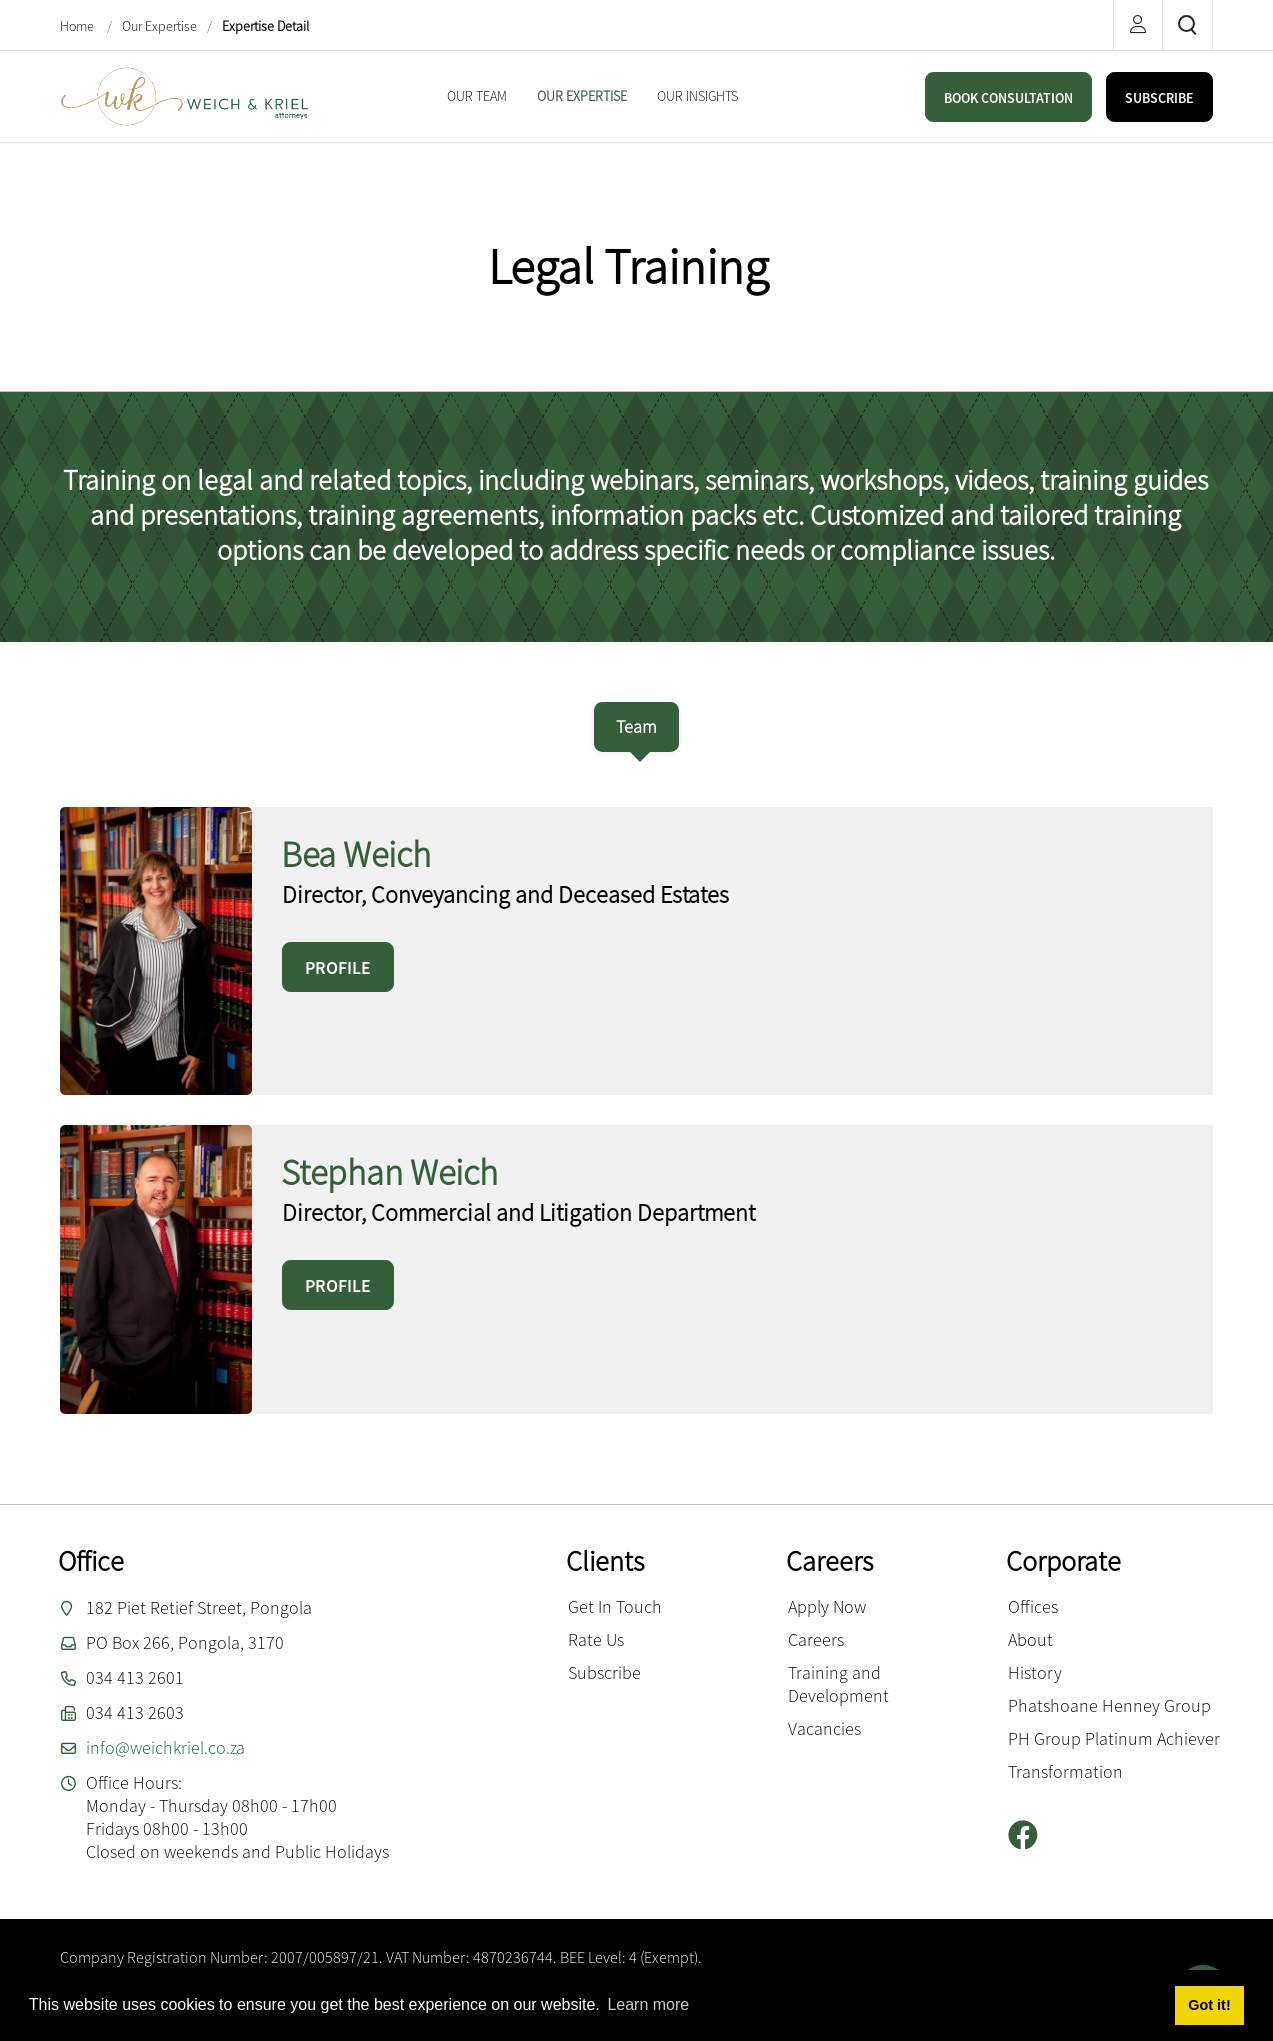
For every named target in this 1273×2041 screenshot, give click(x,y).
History (1035, 1672)
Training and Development (838, 1684)
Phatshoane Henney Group (1109, 1705)
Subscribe (604, 1672)
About (1030, 1639)
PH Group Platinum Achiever (1114, 1738)
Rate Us (596, 1639)
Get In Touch (615, 1606)
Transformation (1065, 1771)
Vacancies (824, 1728)
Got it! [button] (1209, 2005)
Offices (1033, 1606)
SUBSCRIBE (1159, 98)
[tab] (636, 727)
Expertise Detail (265, 26)
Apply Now (827, 1606)
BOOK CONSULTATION (1008, 98)
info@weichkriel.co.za (165, 1747)
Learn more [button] (648, 2004)
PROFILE (338, 967)
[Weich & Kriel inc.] (185, 94)
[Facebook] (1030, 1835)
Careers (816, 1639)
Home (78, 26)
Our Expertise (159, 26)
